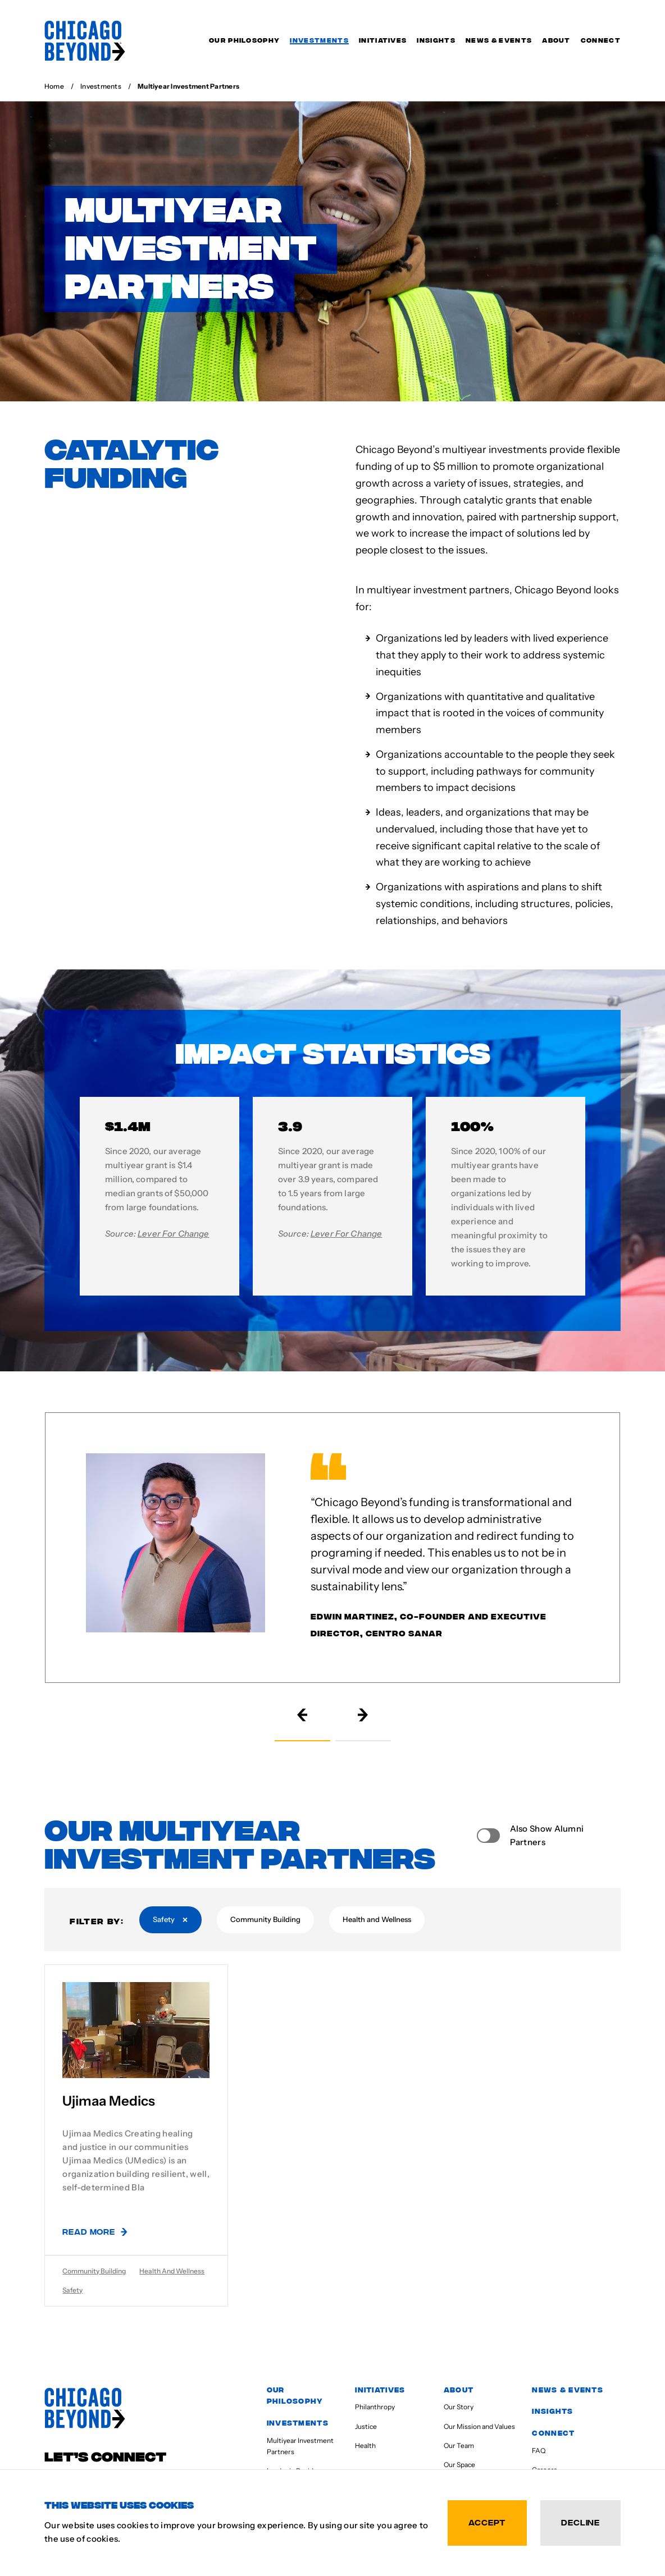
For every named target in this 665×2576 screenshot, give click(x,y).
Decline (580, 2522)
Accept (487, 2522)
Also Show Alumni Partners (547, 1835)
